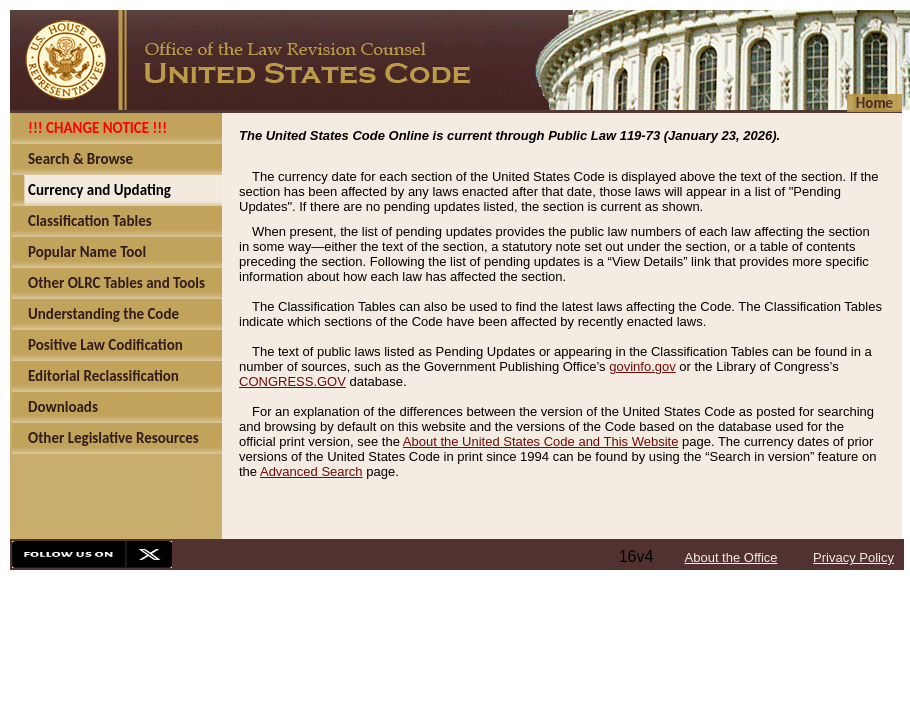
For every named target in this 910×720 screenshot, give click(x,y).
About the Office (731, 557)
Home (874, 103)
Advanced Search (311, 471)
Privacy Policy (853, 557)
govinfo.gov (642, 366)
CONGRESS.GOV (292, 381)
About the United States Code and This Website (541, 441)
